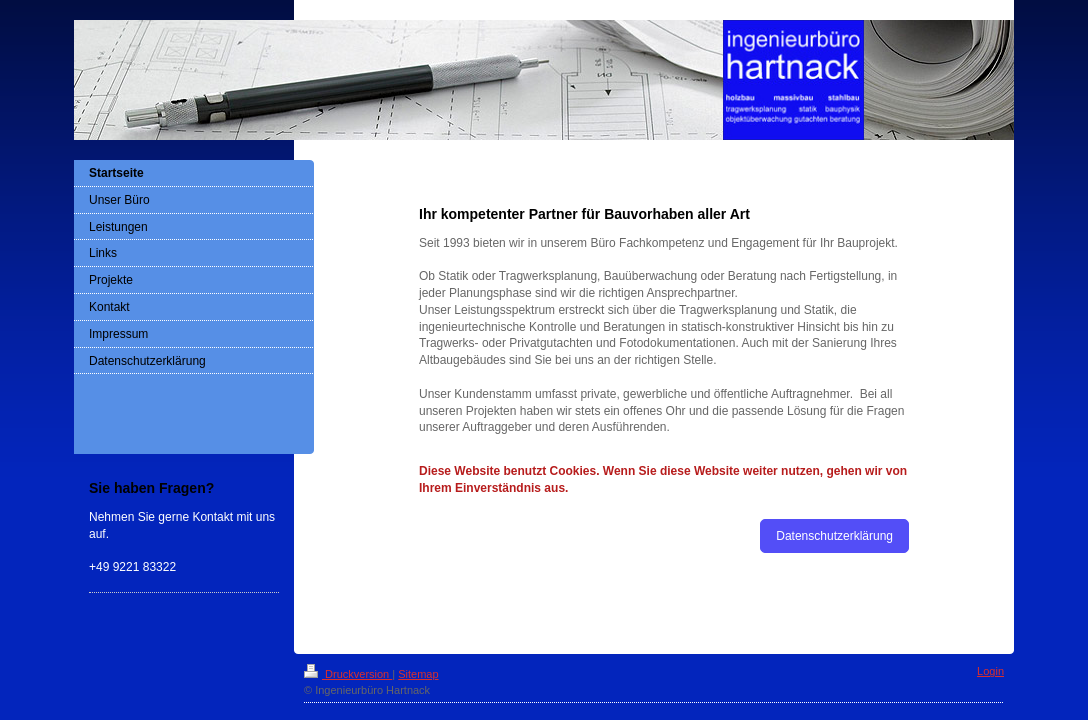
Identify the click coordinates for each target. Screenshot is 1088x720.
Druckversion (348, 674)
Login (990, 671)
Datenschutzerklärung (834, 536)
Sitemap (418, 674)
